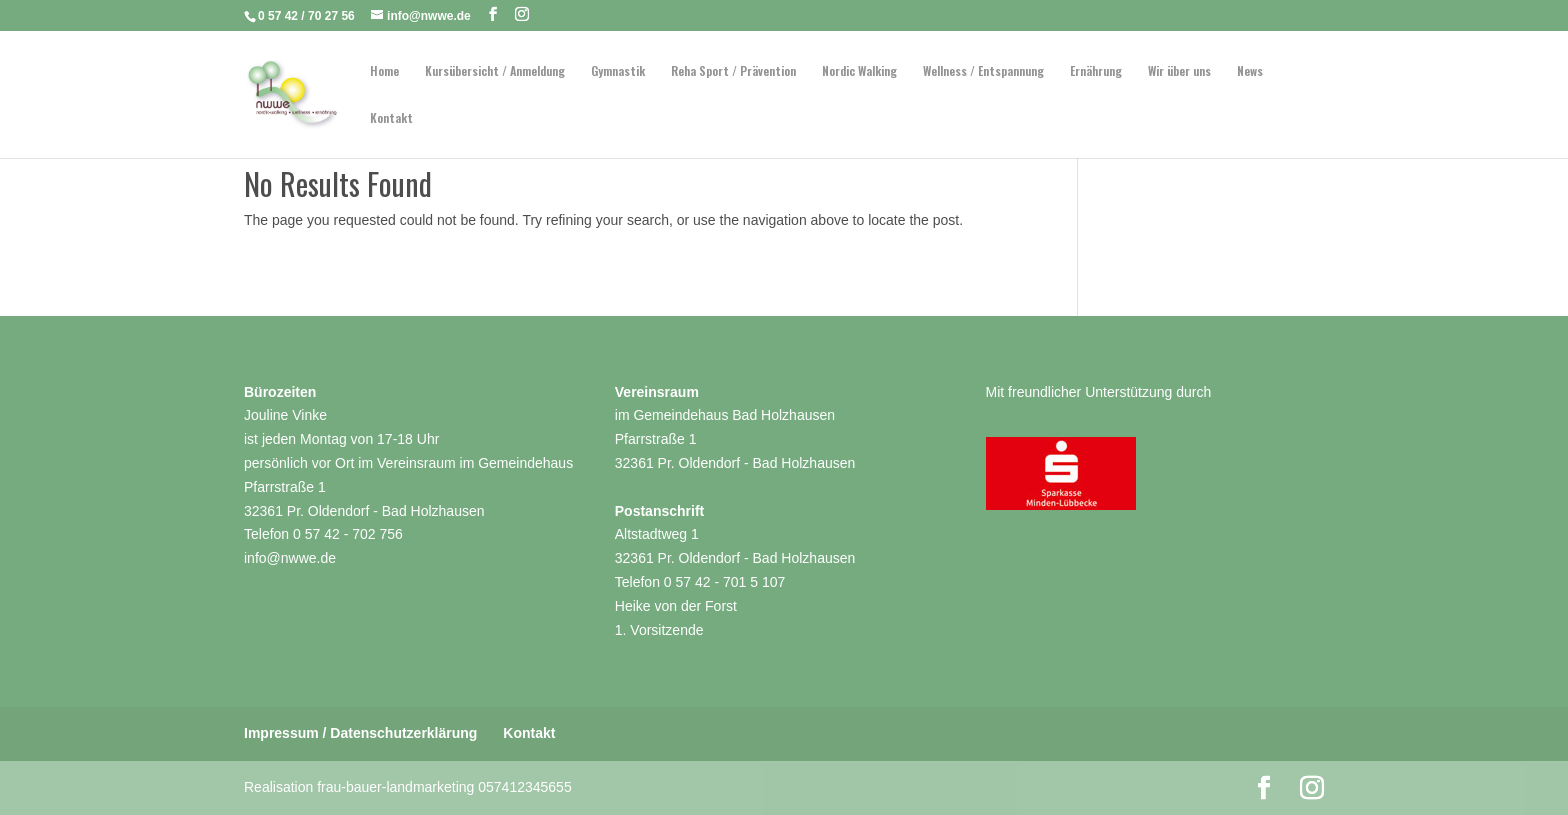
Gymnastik (618, 71)
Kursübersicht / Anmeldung (495, 71)
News (1250, 71)
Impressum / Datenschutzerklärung (360, 733)
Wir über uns (1179, 71)
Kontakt (391, 118)
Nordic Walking (859, 71)
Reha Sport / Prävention (733, 71)
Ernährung (1096, 71)
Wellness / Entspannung (983, 71)
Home (384, 71)
